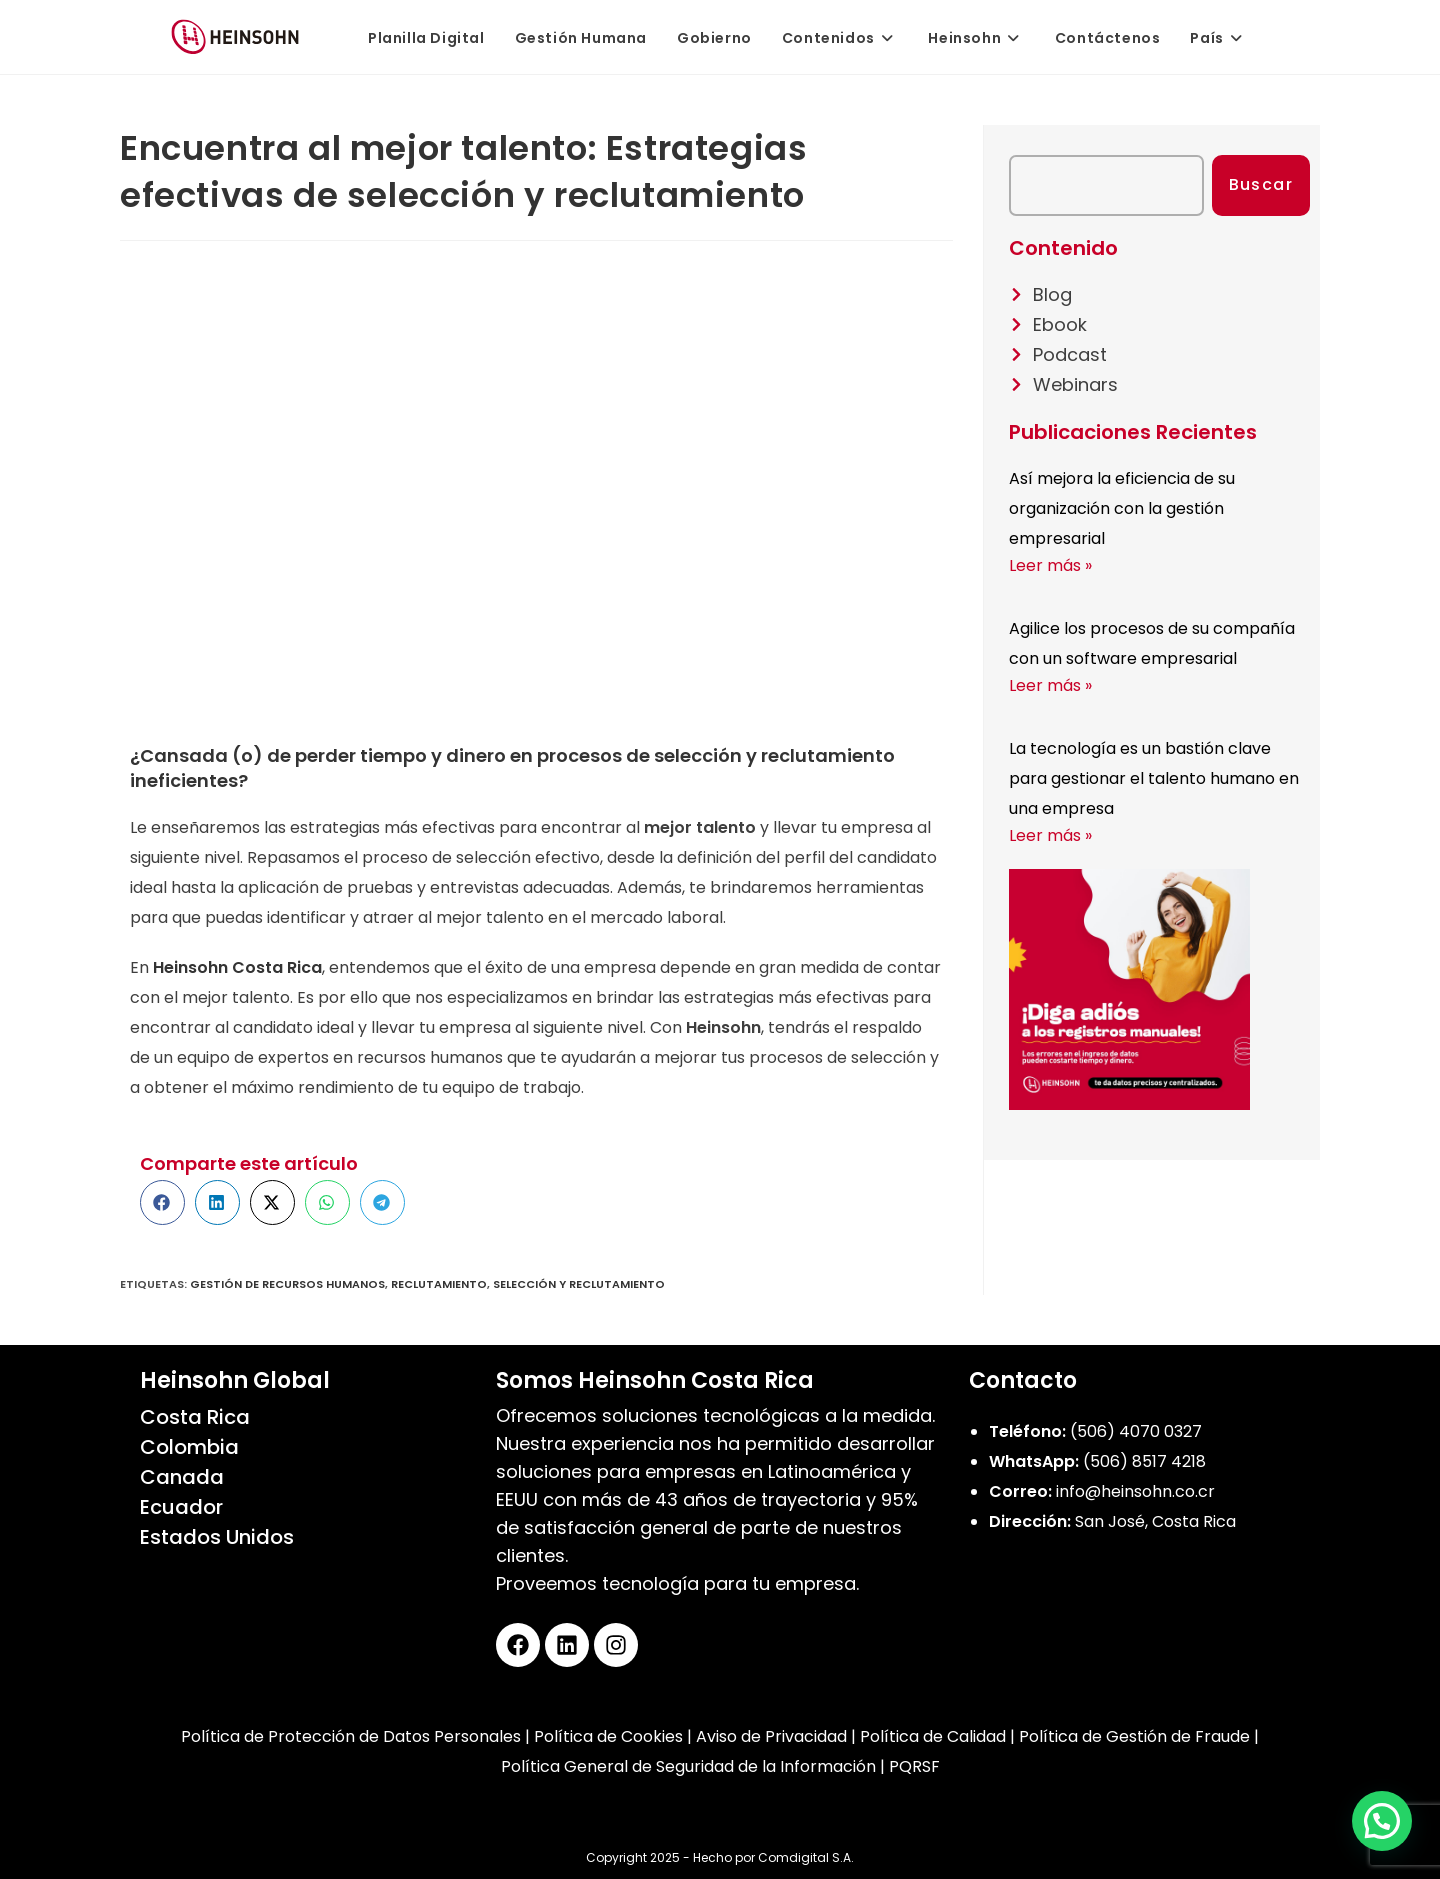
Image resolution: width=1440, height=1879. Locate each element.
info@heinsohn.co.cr (1135, 1491)
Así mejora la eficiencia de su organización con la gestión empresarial (1122, 508)
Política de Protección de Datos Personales (351, 1736)
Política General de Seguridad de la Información (688, 1766)
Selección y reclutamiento (579, 1284)
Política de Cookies (608, 1736)
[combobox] (1106, 185)
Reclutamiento (439, 1284)
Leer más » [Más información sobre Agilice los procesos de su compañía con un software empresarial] (1050, 685)
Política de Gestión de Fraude (1134, 1736)
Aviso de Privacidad (771, 1736)
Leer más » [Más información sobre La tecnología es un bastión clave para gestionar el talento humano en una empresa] (1050, 835)
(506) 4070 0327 (1136, 1431)
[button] (162, 1202)
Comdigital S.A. (806, 1857)
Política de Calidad (933, 1736)
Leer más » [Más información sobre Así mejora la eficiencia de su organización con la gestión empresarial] (1050, 565)
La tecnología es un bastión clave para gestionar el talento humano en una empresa (1154, 778)
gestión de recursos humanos (287, 1284)
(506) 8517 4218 (1144, 1461)
